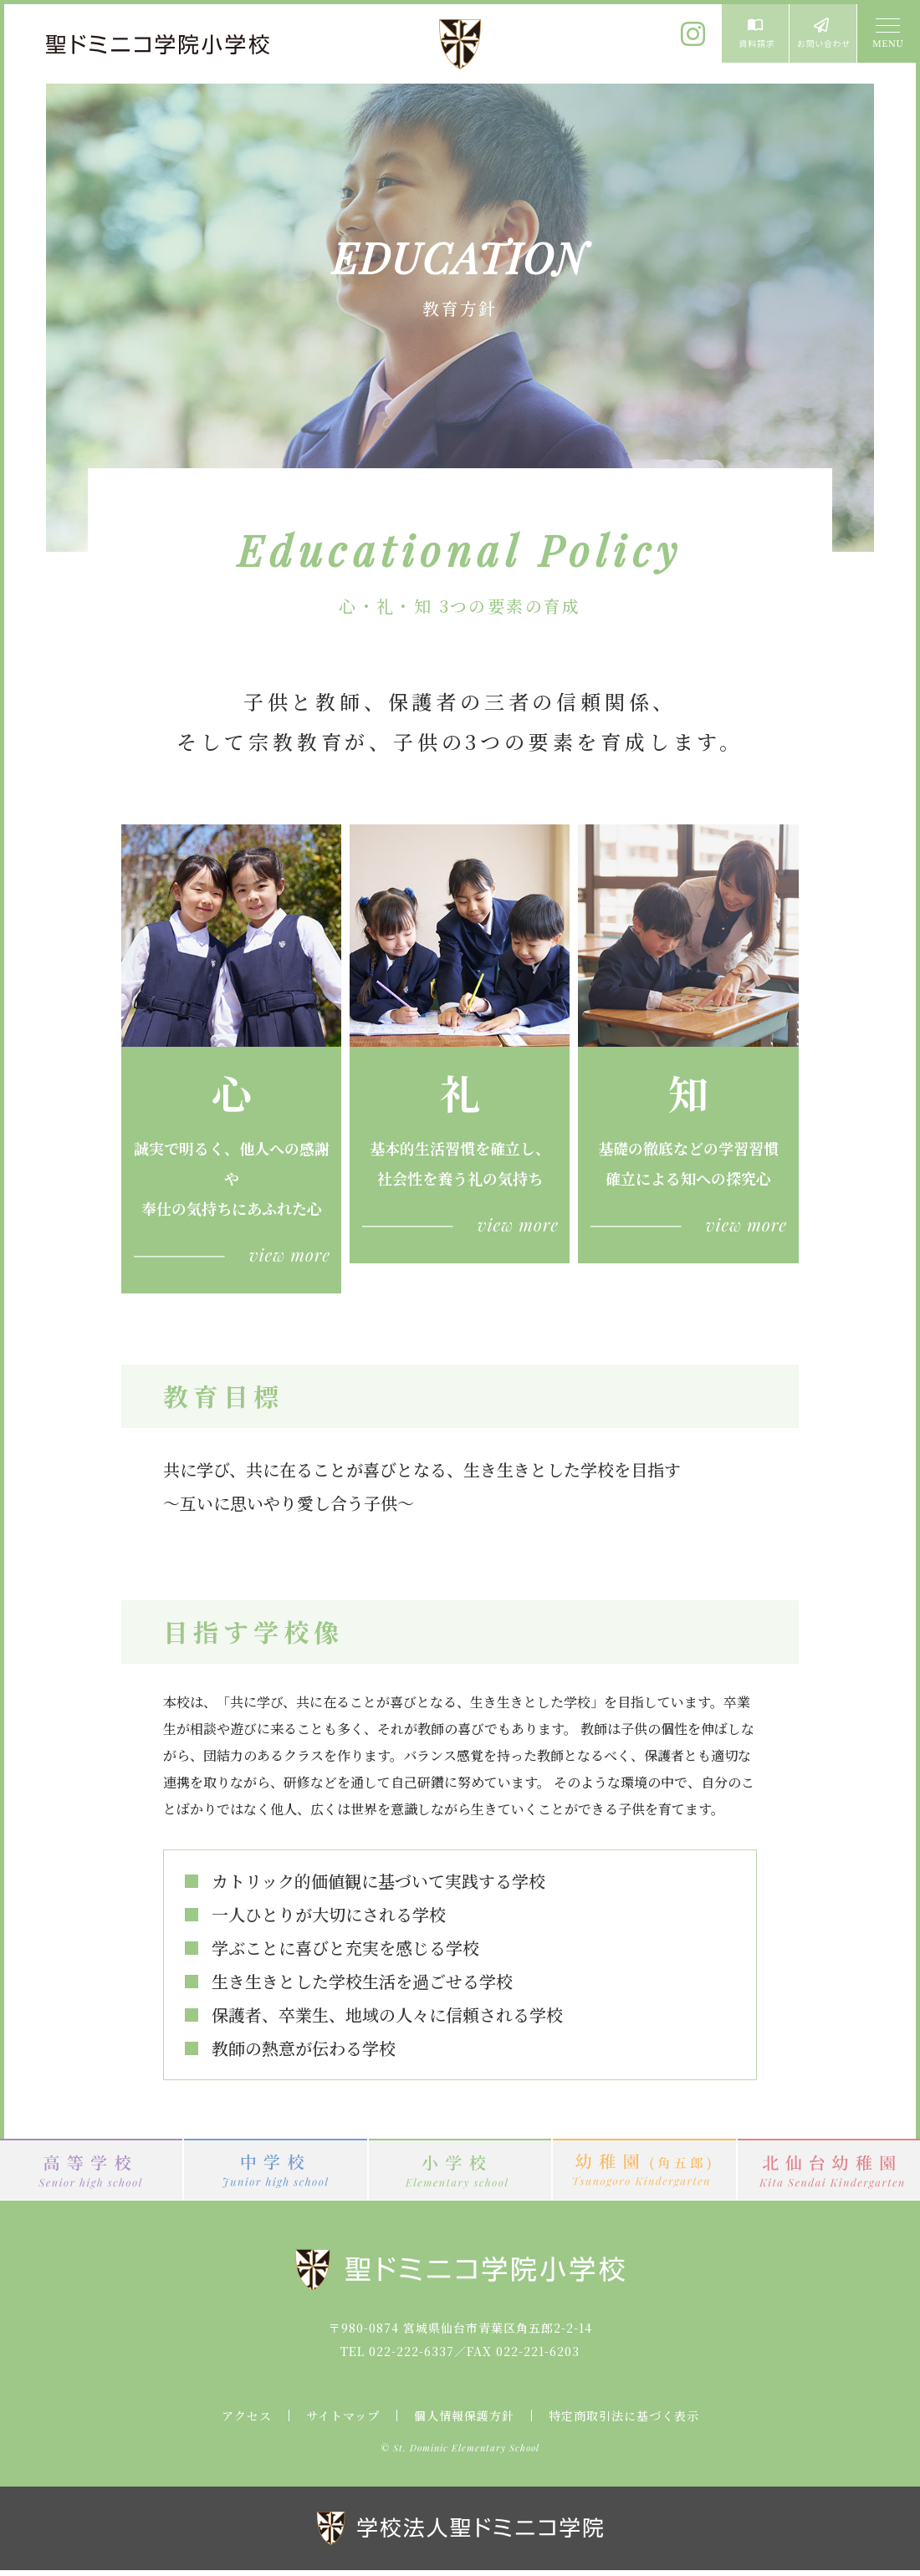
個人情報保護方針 (464, 2415)
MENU (886, 33)
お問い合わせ (823, 33)
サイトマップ (343, 2415)
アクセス (247, 2415)
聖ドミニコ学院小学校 (159, 44)
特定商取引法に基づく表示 (624, 2415)
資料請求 (755, 33)
